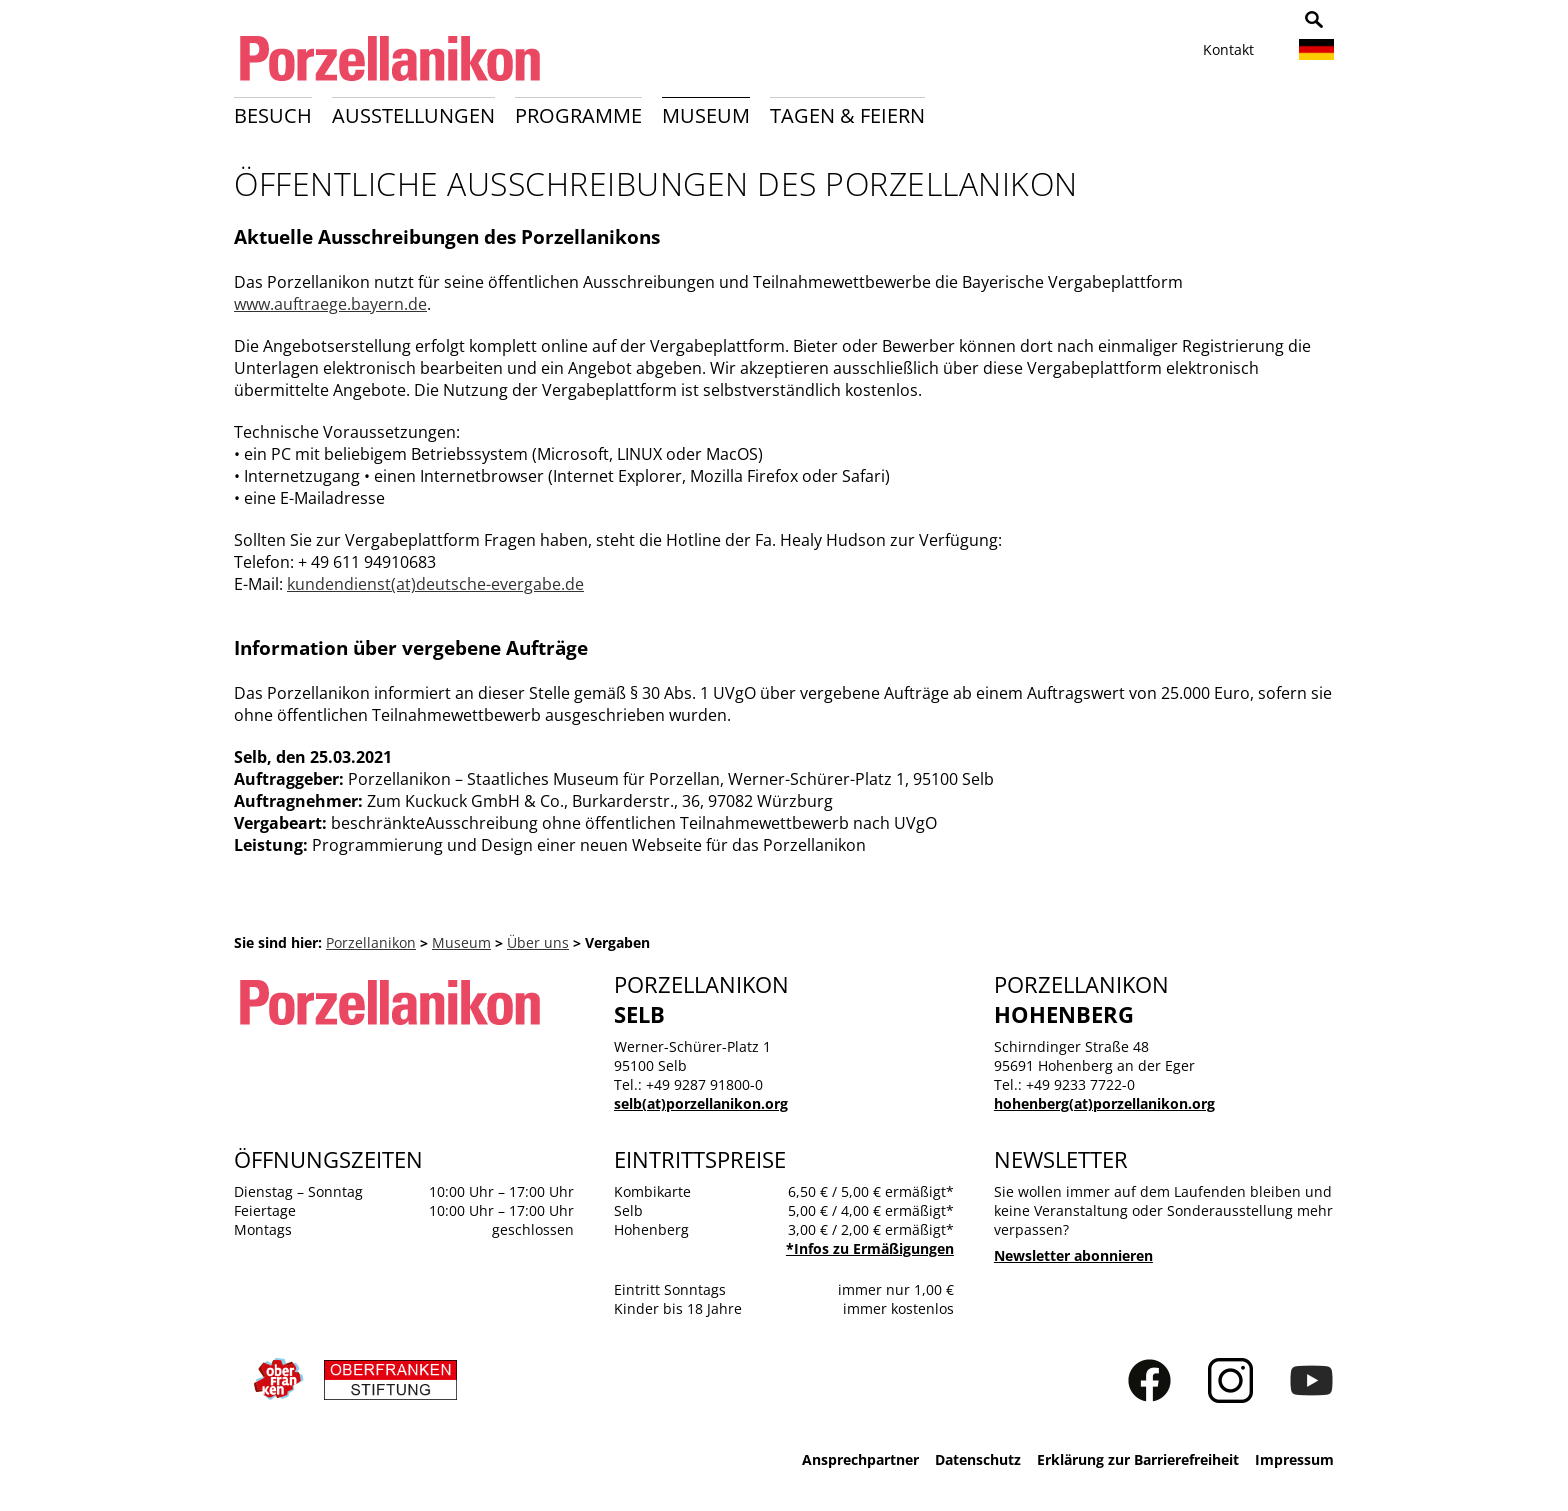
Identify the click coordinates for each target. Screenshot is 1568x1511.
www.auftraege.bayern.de (330, 304)
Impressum (1294, 1459)
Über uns (538, 942)
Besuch (273, 115)
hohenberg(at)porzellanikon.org (1104, 1103)
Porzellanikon (371, 942)
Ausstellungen (413, 115)
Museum (706, 115)
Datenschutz (978, 1459)
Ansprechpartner (860, 1459)
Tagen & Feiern (847, 115)
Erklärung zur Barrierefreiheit (1138, 1459)
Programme (578, 115)
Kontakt (1228, 49)
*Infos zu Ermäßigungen (870, 1248)
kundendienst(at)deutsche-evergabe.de (435, 584)
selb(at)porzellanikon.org (701, 1103)
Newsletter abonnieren (1073, 1255)
